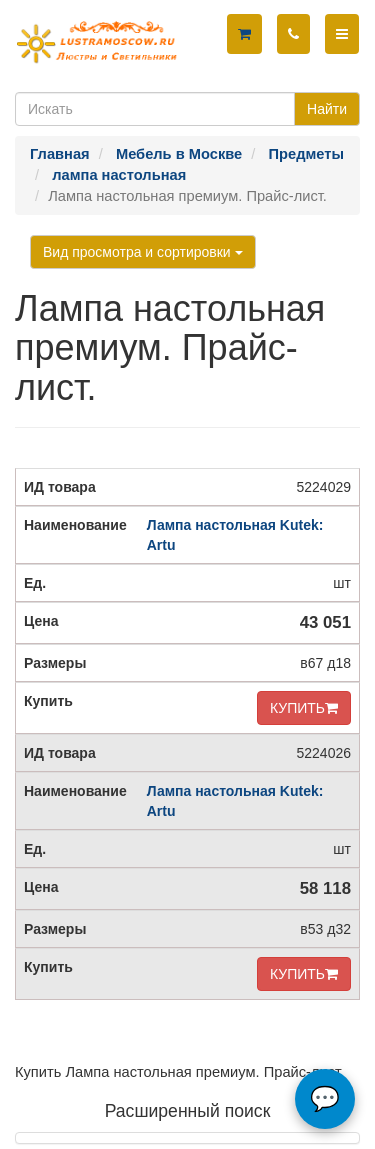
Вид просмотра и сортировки (143, 252)
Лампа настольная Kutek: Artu (235, 535)
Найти (327, 109)
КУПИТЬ (304, 708)
